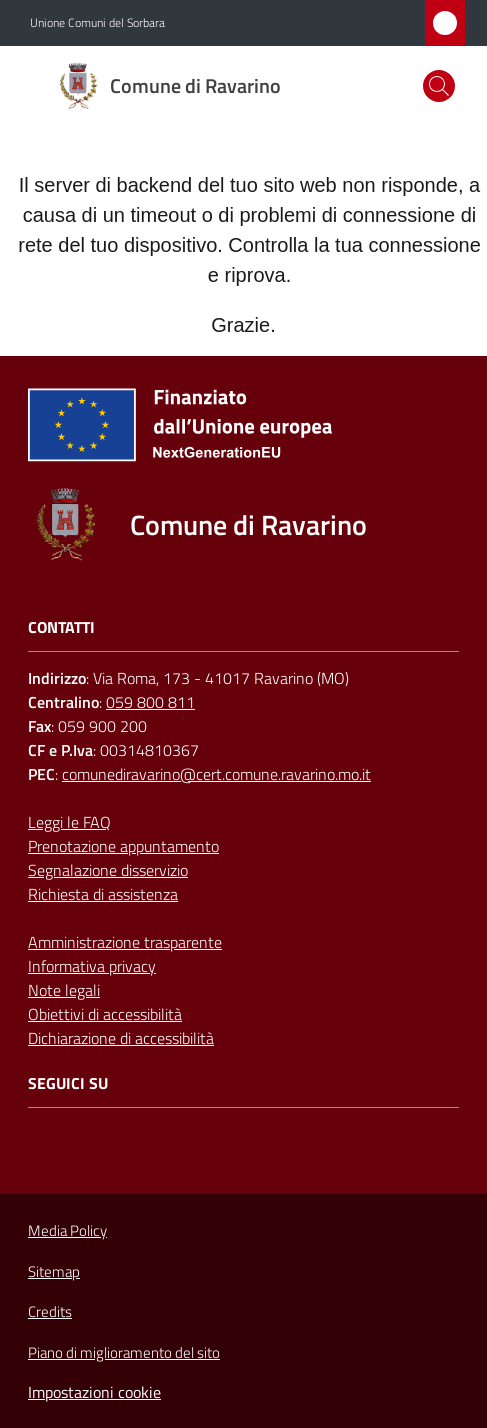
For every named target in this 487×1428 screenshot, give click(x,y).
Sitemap (54, 1271)
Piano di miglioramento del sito (124, 1352)
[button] (439, 86)
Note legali (64, 990)
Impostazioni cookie (94, 1392)
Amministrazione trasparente (125, 942)
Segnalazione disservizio (108, 870)
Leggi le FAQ (69, 822)
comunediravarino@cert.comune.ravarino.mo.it (216, 774)
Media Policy (67, 1230)
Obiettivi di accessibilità (105, 1014)
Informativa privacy (92, 966)
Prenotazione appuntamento (123, 846)
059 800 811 (150, 702)
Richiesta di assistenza (103, 894)
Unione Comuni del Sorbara (97, 23)
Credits (50, 1312)
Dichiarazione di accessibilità (121, 1038)
